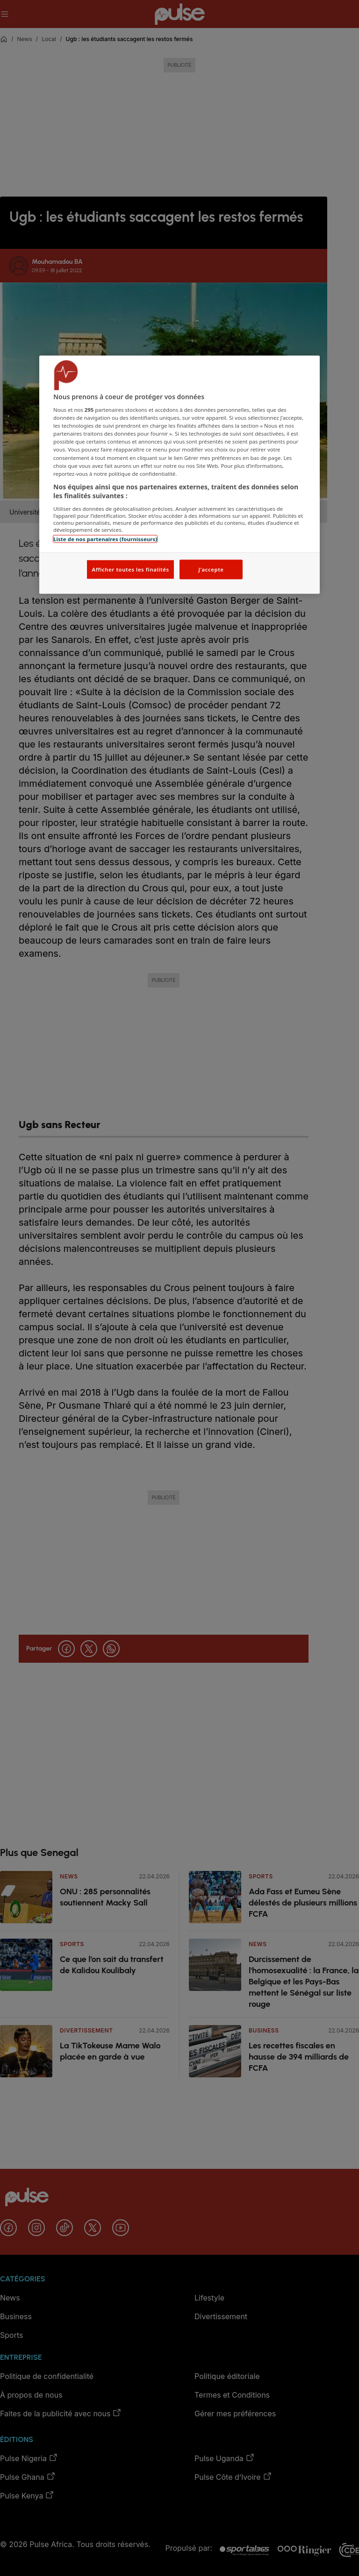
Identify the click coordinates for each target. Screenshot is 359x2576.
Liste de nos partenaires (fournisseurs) (105, 539)
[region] (179, 474)
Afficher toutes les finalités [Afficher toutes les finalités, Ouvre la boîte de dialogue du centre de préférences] (130, 569)
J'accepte (210, 569)
